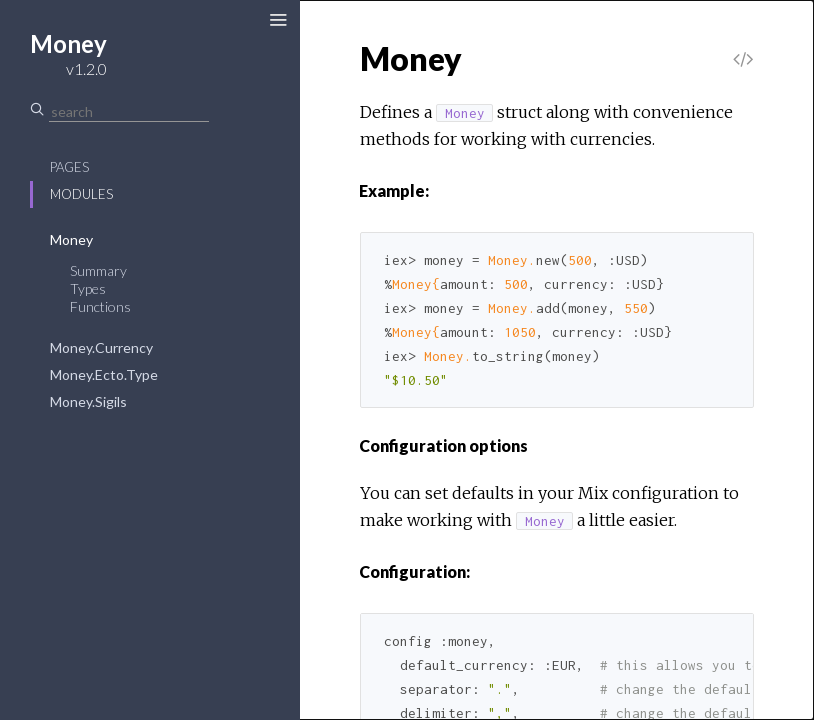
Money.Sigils (88, 401)
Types (88, 288)
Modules (81, 194)
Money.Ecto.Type (104, 374)
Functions (100, 306)
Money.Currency (101, 347)
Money (71, 239)
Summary (98, 270)
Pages (69, 167)
